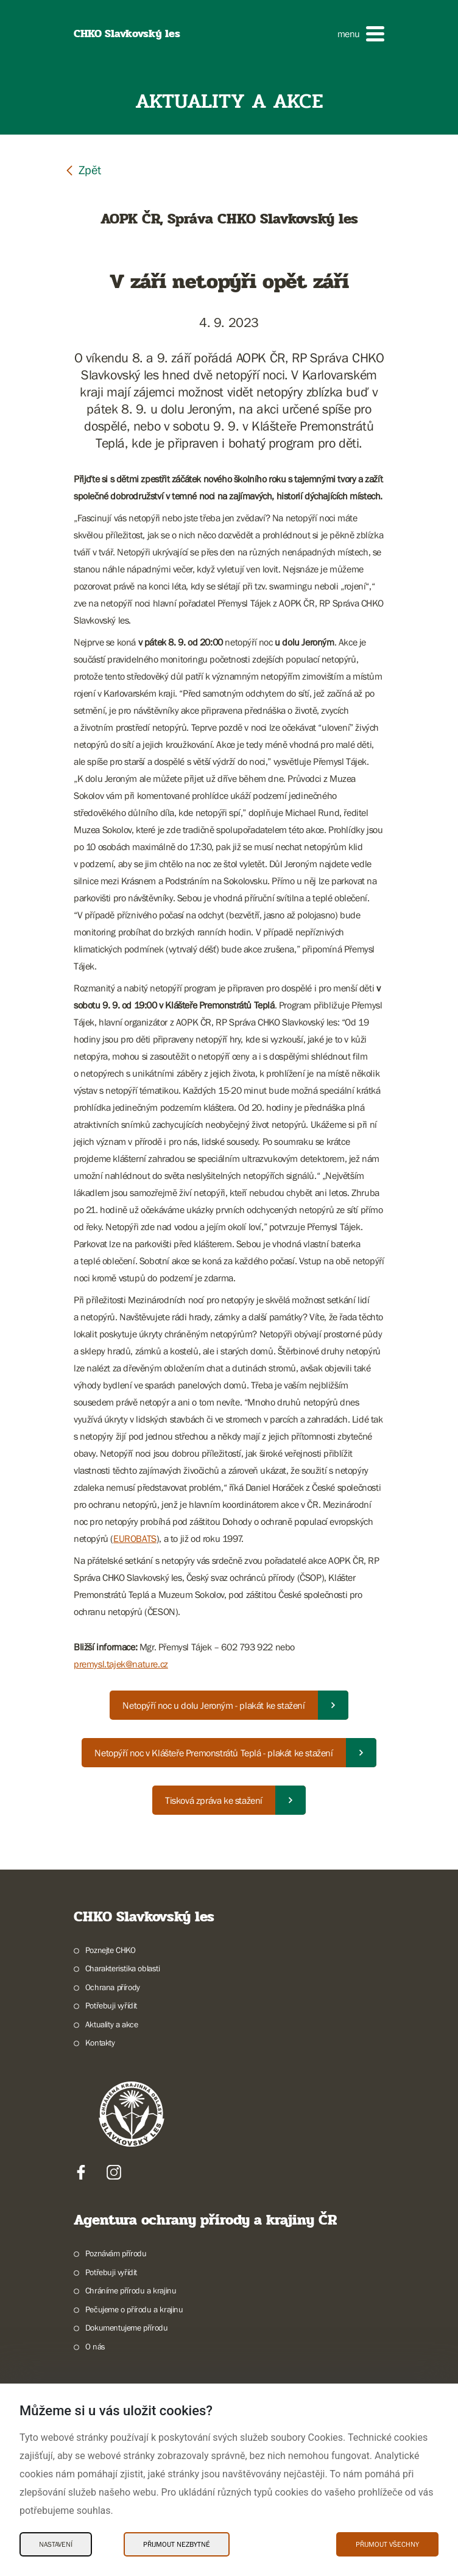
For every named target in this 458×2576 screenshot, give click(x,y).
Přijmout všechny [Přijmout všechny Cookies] (387, 2544)
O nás (95, 2346)
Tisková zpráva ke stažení (213, 1800)
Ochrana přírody (112, 1987)
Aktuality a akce (111, 2024)
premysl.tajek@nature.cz (121, 1663)
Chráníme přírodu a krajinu (131, 2290)
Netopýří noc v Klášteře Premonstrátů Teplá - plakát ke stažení (213, 1752)
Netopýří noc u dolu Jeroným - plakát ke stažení (213, 1705)
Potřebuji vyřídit (111, 2005)
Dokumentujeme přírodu (126, 2327)
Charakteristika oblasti (122, 1968)
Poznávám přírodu (116, 2253)
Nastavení (55, 2544)
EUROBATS (135, 1538)
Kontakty (100, 2042)
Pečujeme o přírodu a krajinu (134, 2309)
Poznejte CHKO (110, 1950)
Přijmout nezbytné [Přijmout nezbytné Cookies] (176, 2544)
